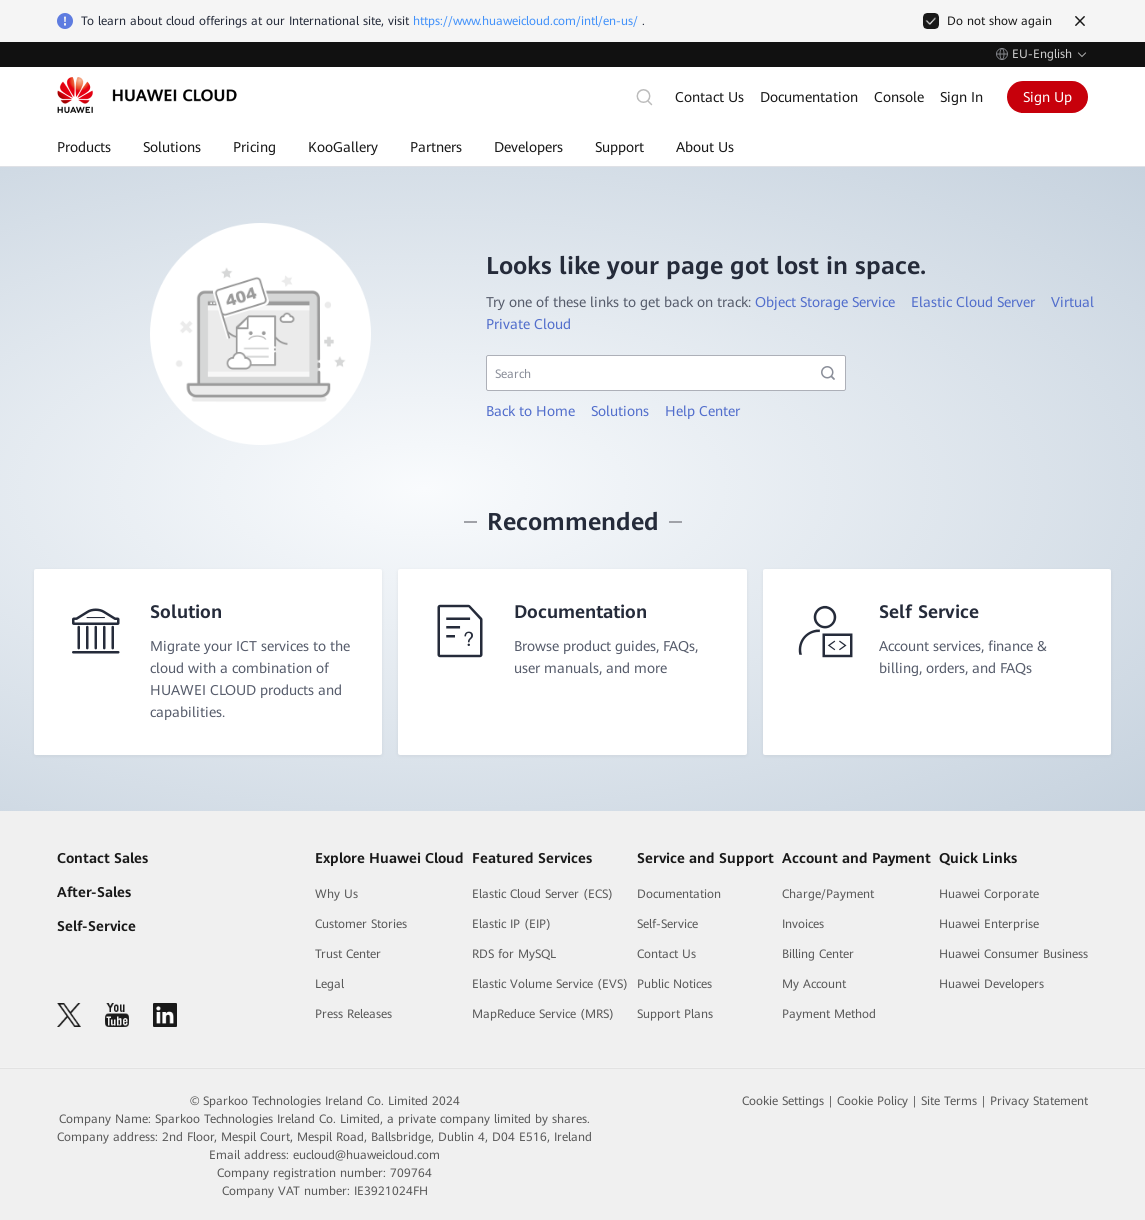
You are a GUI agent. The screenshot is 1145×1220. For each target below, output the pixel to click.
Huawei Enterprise (989, 924)
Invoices (803, 924)
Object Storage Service (825, 302)
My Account (814, 984)
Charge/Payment (828, 894)
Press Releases (353, 1014)
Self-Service (96, 926)
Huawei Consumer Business (1013, 954)
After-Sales (94, 892)
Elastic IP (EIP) (511, 924)
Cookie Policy (872, 1101)
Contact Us (709, 97)
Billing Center (818, 954)
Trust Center (348, 954)
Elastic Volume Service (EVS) (550, 984)
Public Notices (674, 984)
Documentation (809, 97)
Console (899, 97)
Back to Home (530, 411)
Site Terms (949, 1101)
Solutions (620, 411)
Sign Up (1047, 97)
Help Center (702, 411)
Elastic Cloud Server (973, 302)
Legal (329, 984)
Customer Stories (361, 924)
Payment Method (829, 1014)
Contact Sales (102, 858)
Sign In (961, 97)
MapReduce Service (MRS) (543, 1014)
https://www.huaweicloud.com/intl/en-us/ (525, 21)
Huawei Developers (991, 984)
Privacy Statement (1039, 1101)
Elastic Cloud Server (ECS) (542, 894)
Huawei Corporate (989, 894)
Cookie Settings (783, 1101)
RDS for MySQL (514, 954)
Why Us (336, 894)
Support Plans (675, 1014)
